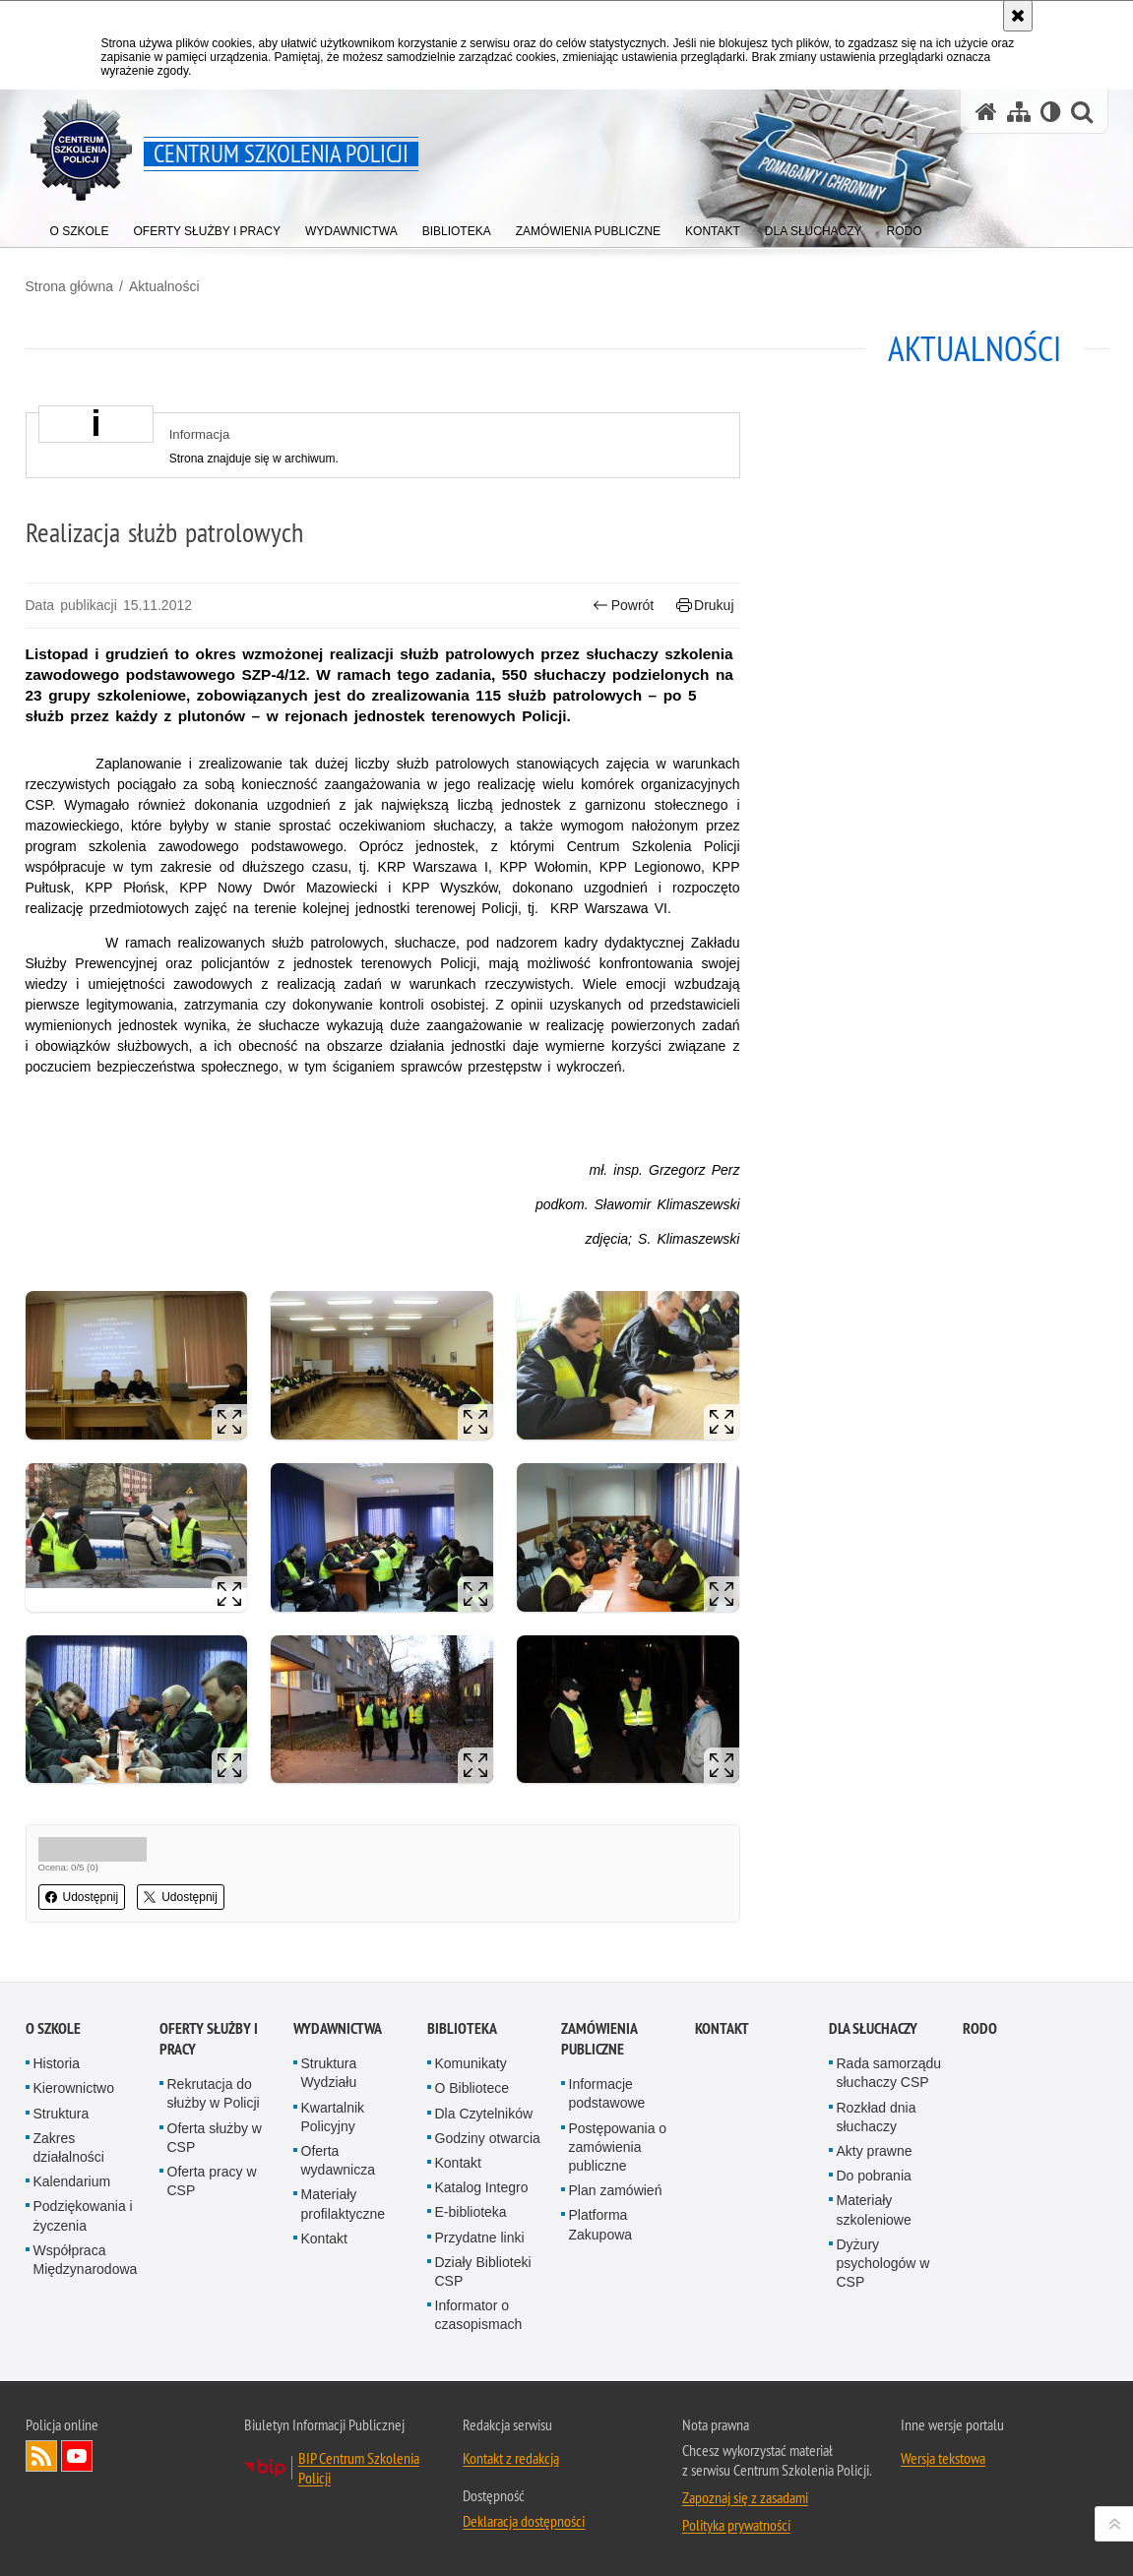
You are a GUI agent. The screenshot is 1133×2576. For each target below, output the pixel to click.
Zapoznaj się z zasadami (745, 2497)
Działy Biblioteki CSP (483, 2271)
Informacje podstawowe (607, 2093)
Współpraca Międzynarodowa (85, 2259)
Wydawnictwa (337, 2028)
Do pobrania (874, 2175)
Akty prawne (875, 2151)
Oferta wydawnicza (338, 2160)
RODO (980, 2028)
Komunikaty (471, 2063)
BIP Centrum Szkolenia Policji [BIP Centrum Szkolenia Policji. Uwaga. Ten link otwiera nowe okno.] (358, 2467)
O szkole (53, 2028)
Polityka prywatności (736, 2525)
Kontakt (324, 2238)
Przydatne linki (480, 2237)
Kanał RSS (41, 2456)
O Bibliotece (472, 2088)
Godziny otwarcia (487, 2138)
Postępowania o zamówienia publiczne (618, 2147)
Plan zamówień (615, 2190)
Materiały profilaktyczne (343, 2203)
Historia (56, 2063)
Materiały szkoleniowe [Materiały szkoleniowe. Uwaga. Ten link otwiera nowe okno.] (874, 2209)
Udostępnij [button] (82, 1897)
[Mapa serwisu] (1019, 111)
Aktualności (164, 286)
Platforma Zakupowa (601, 2224)
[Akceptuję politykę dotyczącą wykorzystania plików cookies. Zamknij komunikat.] (1018, 15)
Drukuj (705, 605)
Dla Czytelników (484, 2113)
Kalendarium (72, 2181)
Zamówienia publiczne (599, 2038)
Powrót (623, 605)
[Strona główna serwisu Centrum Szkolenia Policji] (986, 111)
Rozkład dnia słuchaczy (876, 2117)
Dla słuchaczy (873, 2028)
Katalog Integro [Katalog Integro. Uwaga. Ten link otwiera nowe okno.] (482, 2187)
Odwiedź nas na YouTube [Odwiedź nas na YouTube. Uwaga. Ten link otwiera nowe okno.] (77, 2456)
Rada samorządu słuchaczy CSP (889, 2072)
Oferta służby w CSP (214, 2137)
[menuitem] (80, 227)
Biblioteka (462, 2028)
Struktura (61, 2113)
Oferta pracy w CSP (212, 2181)
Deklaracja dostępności (524, 2521)
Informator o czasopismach (479, 2315)
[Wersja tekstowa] (1050, 111)
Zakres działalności (68, 2147)
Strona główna (70, 286)
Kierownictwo (73, 2088)
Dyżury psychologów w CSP (883, 2263)
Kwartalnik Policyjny (333, 2117)
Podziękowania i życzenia (83, 2215)
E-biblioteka (471, 2212)
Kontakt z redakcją (511, 2458)
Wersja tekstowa (943, 2458)
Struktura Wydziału (329, 2072)
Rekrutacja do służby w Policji (213, 2093)
